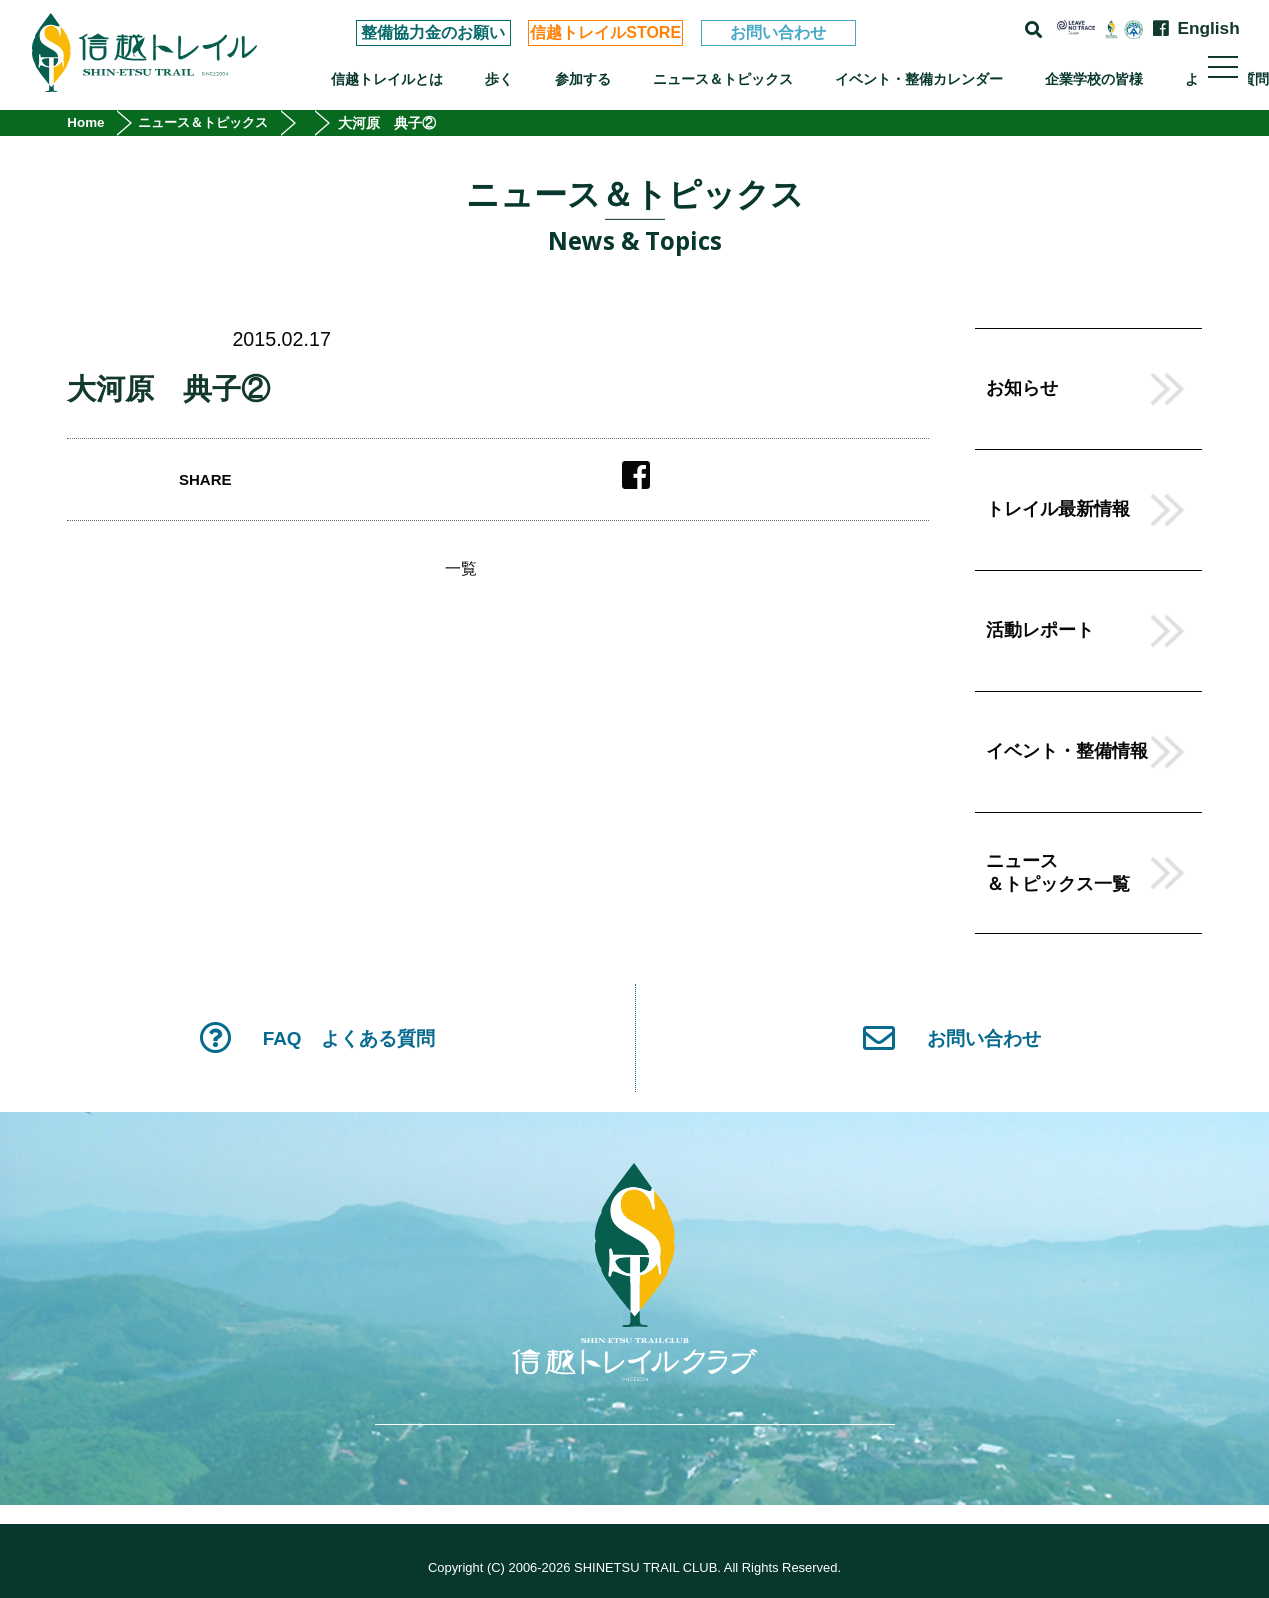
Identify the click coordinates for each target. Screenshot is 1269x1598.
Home (87, 123)
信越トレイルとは (387, 79)
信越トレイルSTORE (605, 32)
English (1208, 28)
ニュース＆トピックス (723, 79)
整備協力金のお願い (433, 32)
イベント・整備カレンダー (919, 79)
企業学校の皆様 (1094, 79)
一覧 (461, 569)
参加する (583, 79)
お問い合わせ (778, 32)
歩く (499, 79)
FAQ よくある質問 (316, 1038)
